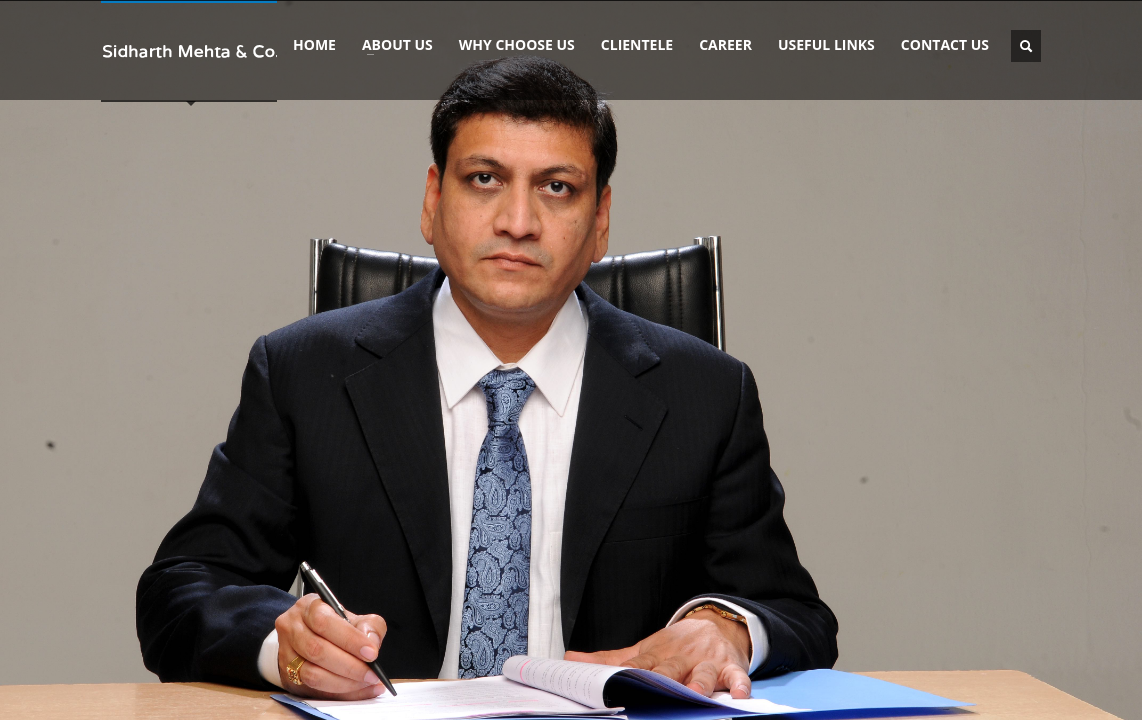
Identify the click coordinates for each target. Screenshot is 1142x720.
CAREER (725, 45)
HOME (314, 45)
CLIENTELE (637, 45)
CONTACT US (945, 45)
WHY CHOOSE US (517, 45)
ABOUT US (391, 45)
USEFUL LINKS (826, 45)
